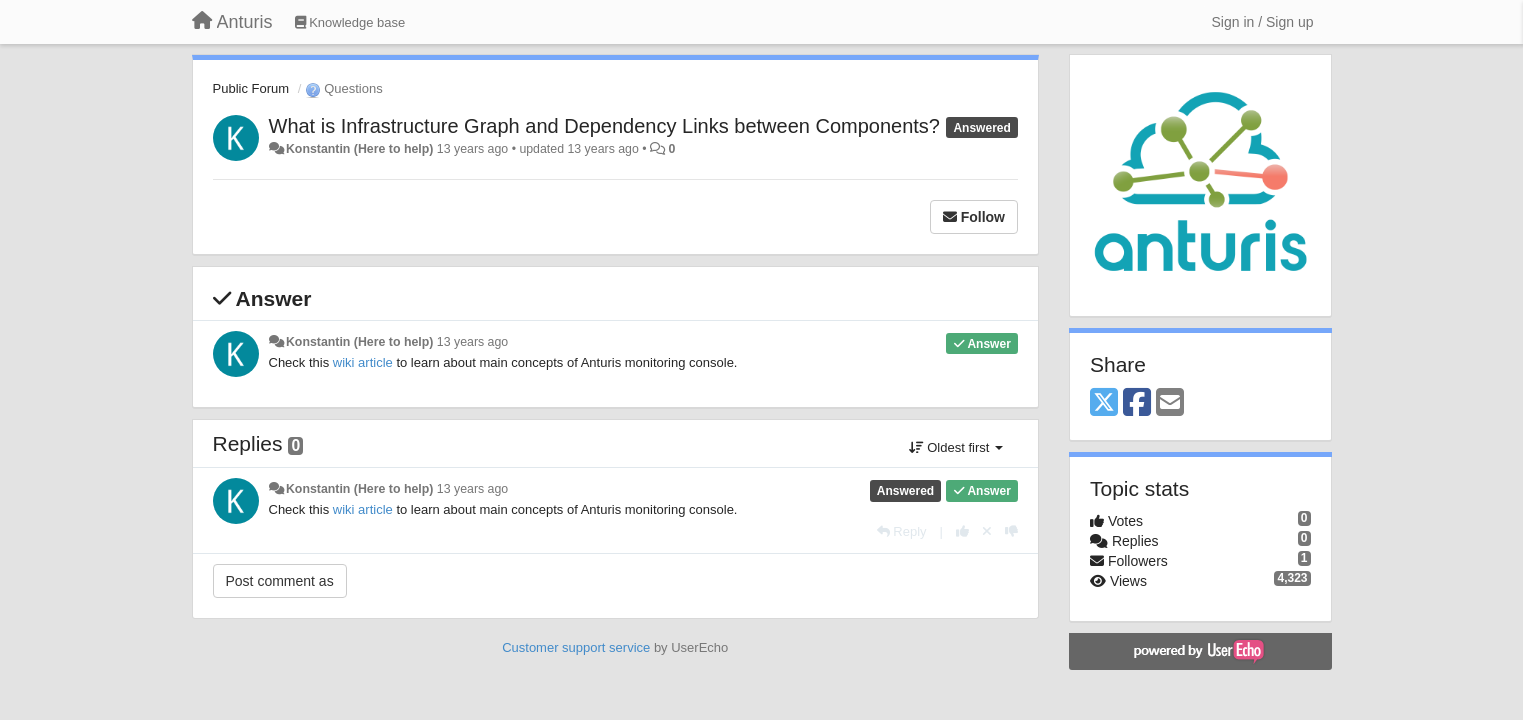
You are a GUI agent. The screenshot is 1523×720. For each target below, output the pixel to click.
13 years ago (472, 342)
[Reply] (902, 531)
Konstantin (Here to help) (359, 149)
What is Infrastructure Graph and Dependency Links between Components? (604, 126)
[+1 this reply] (962, 531)
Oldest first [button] (956, 447)
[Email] (1170, 403)
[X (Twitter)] (1104, 403)
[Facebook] (1137, 403)
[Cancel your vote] (987, 531)
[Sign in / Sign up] (1263, 22)
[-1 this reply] (1011, 531)
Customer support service (576, 647)
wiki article (363, 362)
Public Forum (251, 88)
